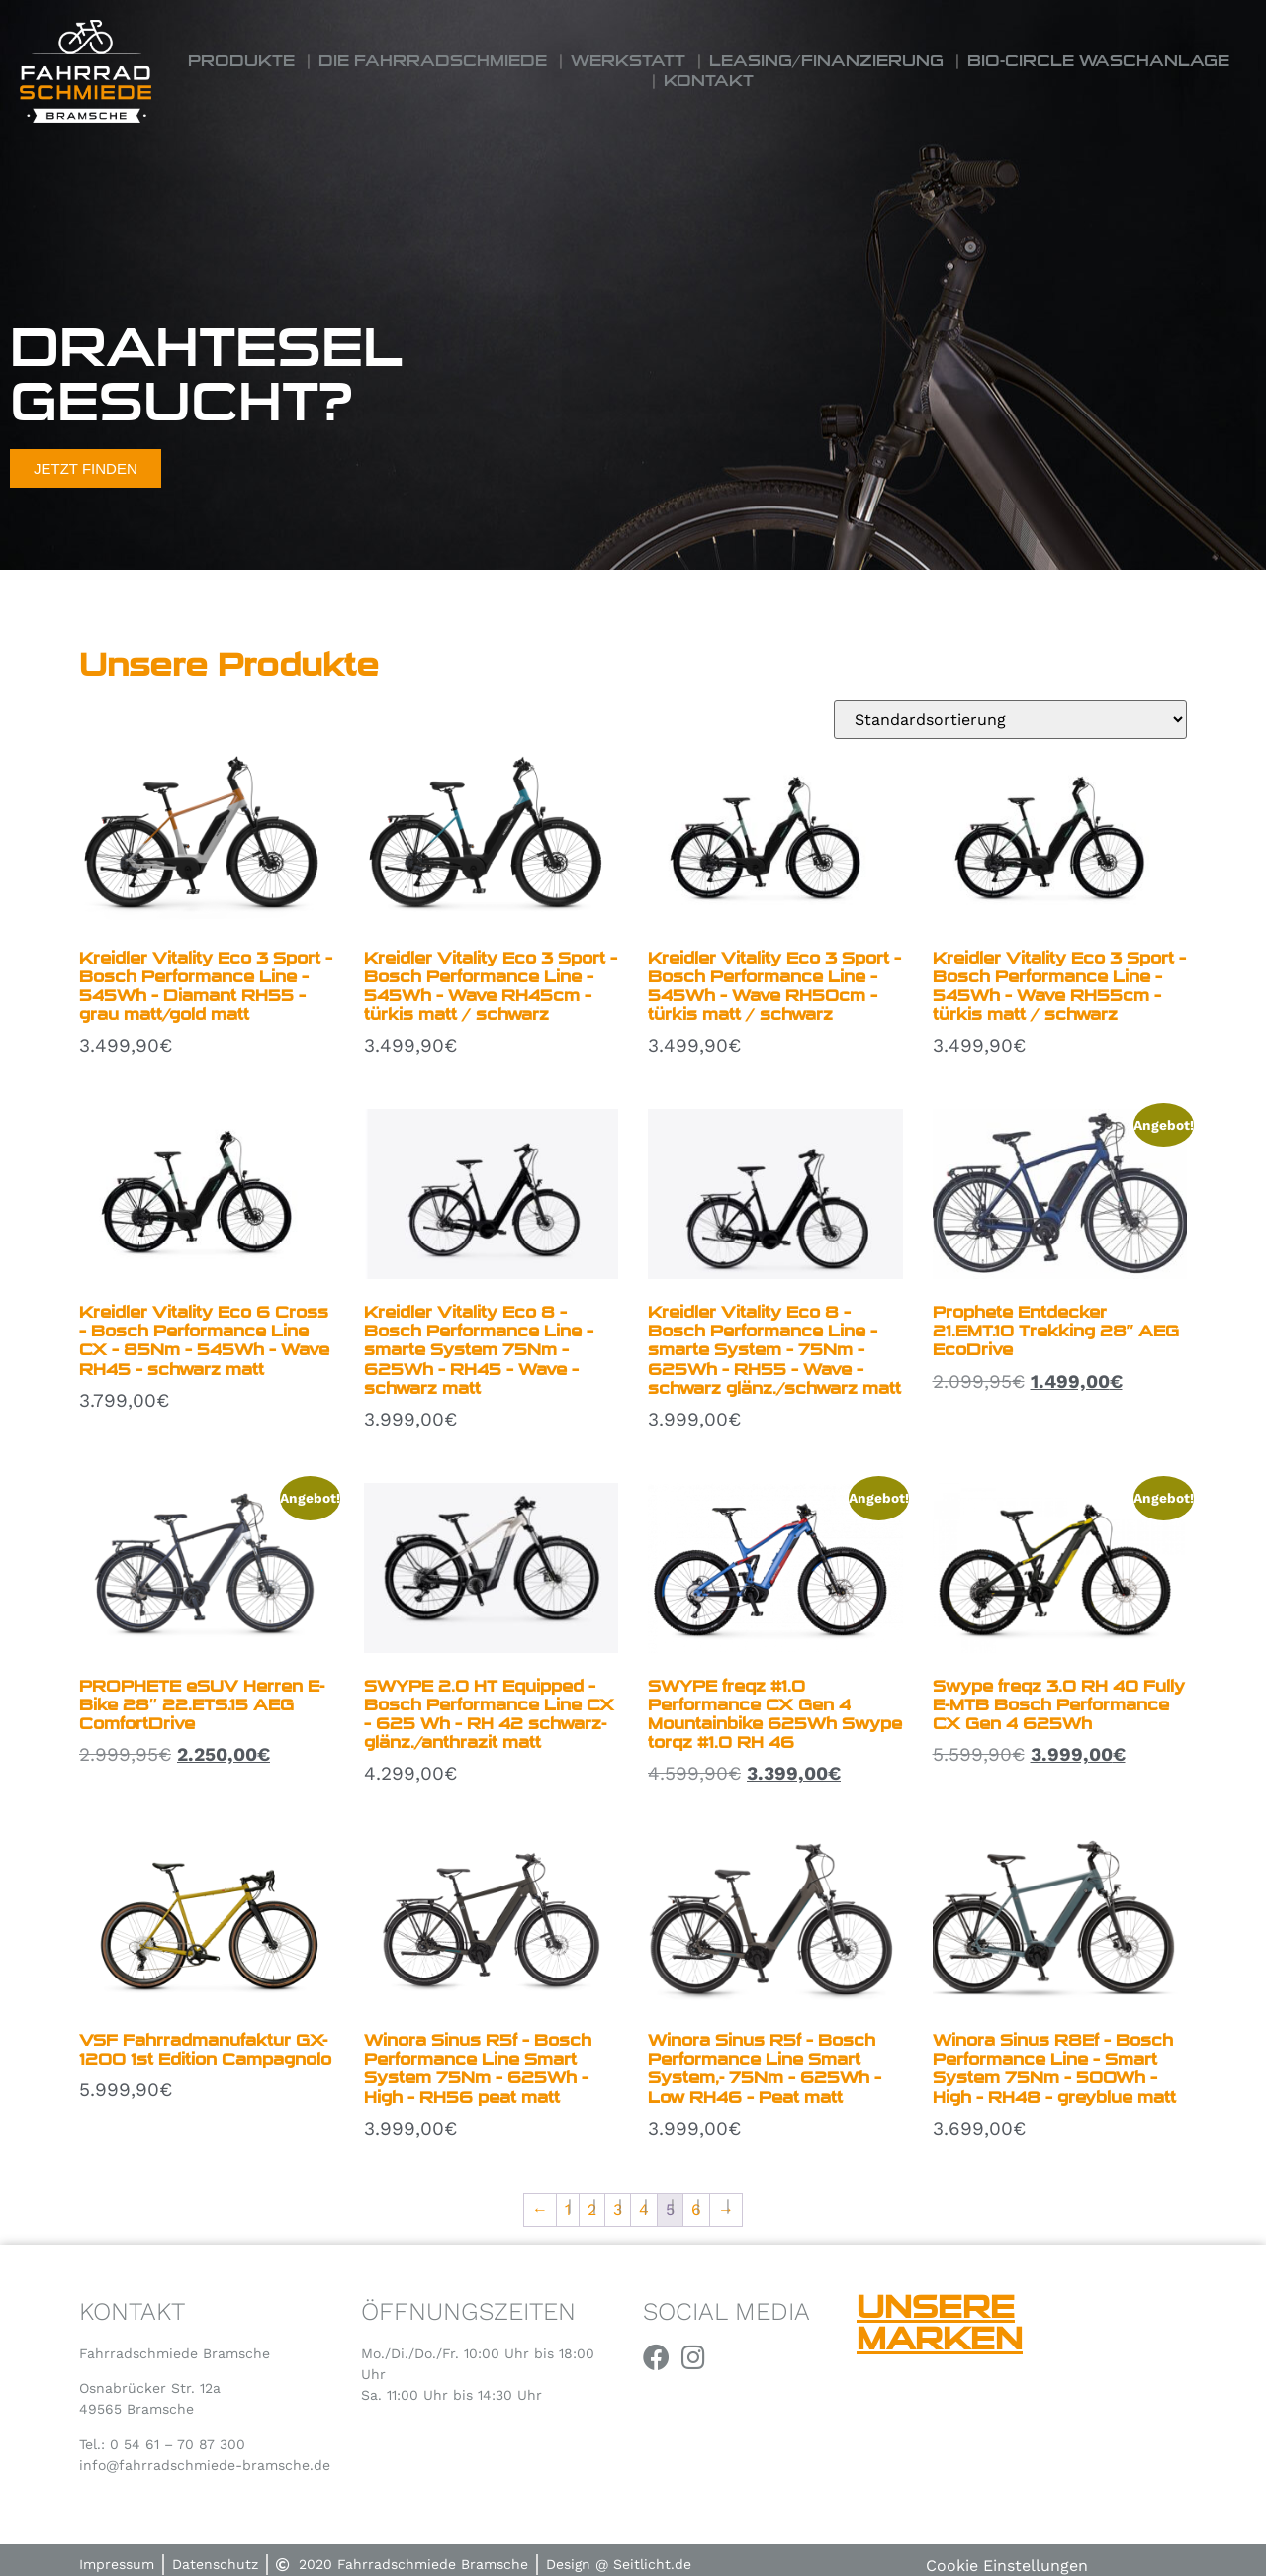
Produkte (241, 60)
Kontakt (709, 80)
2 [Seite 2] (592, 2209)
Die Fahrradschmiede (432, 60)
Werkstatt (628, 60)
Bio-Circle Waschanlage (1098, 60)
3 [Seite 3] (617, 2209)
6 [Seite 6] (696, 2209)
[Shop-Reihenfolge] (1010, 719)
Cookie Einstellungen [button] (1007, 2565)
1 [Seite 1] (568, 2209)
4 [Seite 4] (644, 2209)
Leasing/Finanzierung (826, 60)
